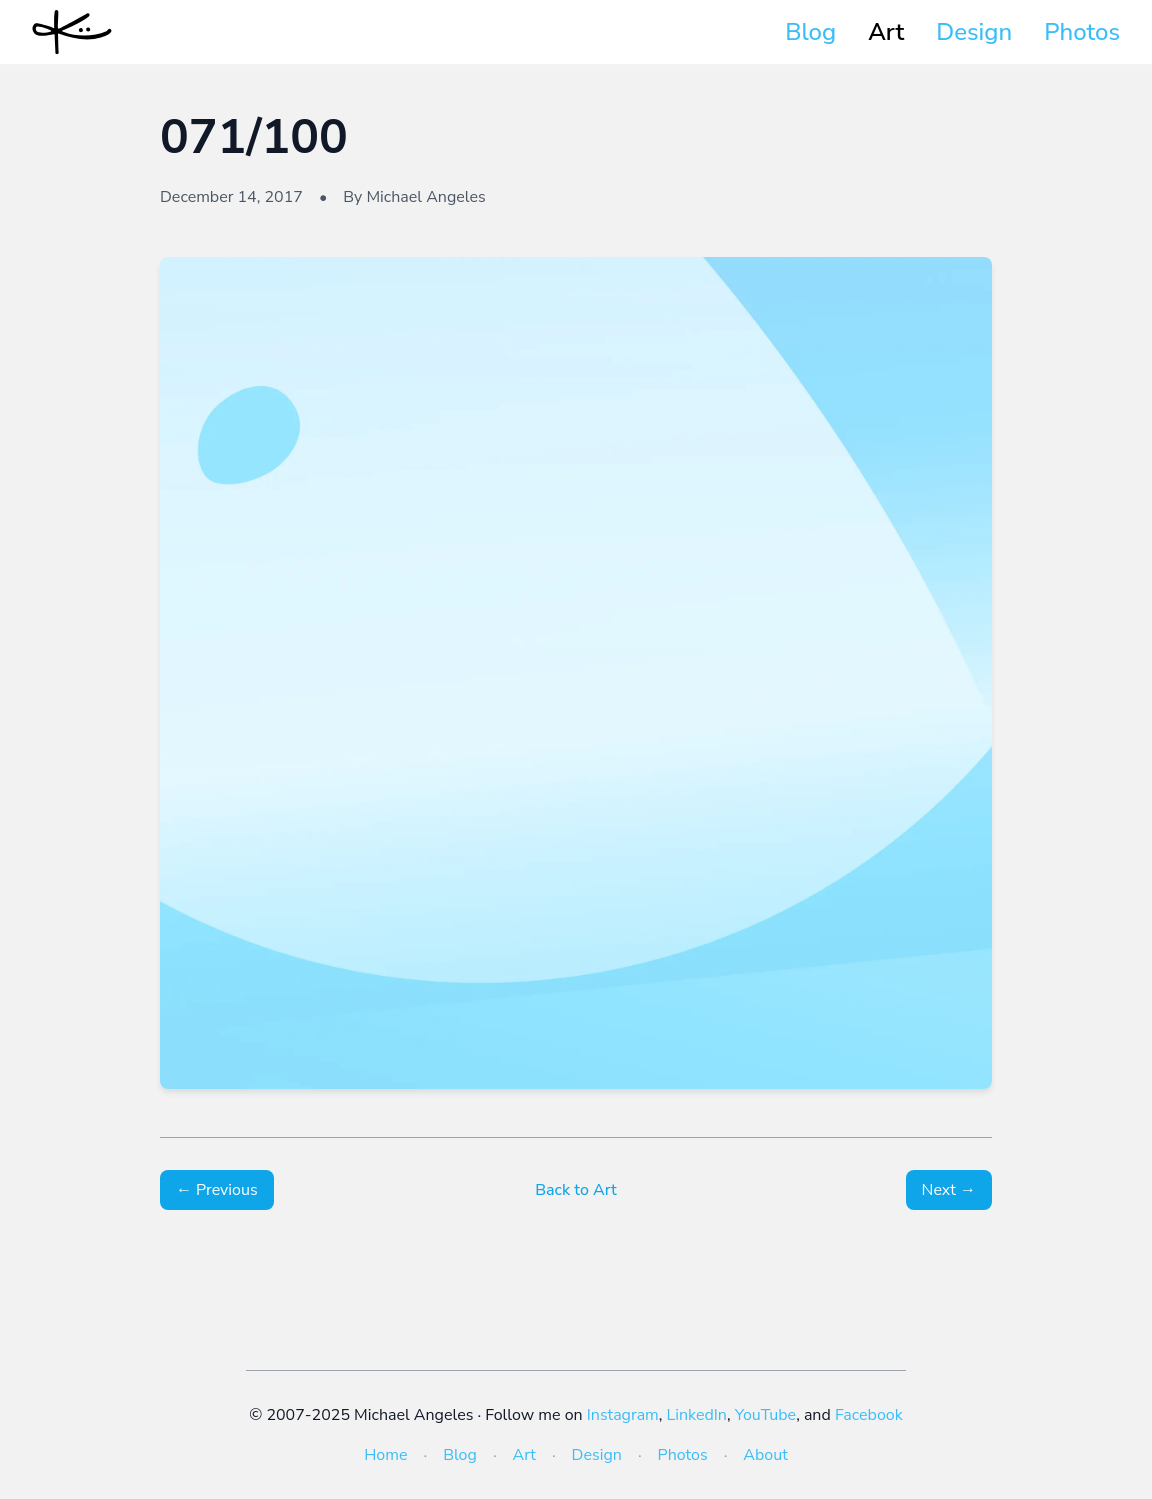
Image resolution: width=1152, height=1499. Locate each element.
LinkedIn (697, 1415)
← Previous (217, 1190)
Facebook (869, 1415)
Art (886, 32)
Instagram (623, 1415)
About (765, 1455)
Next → (949, 1190)
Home (385, 1455)
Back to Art (576, 1190)
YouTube (765, 1415)
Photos (1082, 32)
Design (974, 32)
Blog (810, 32)
